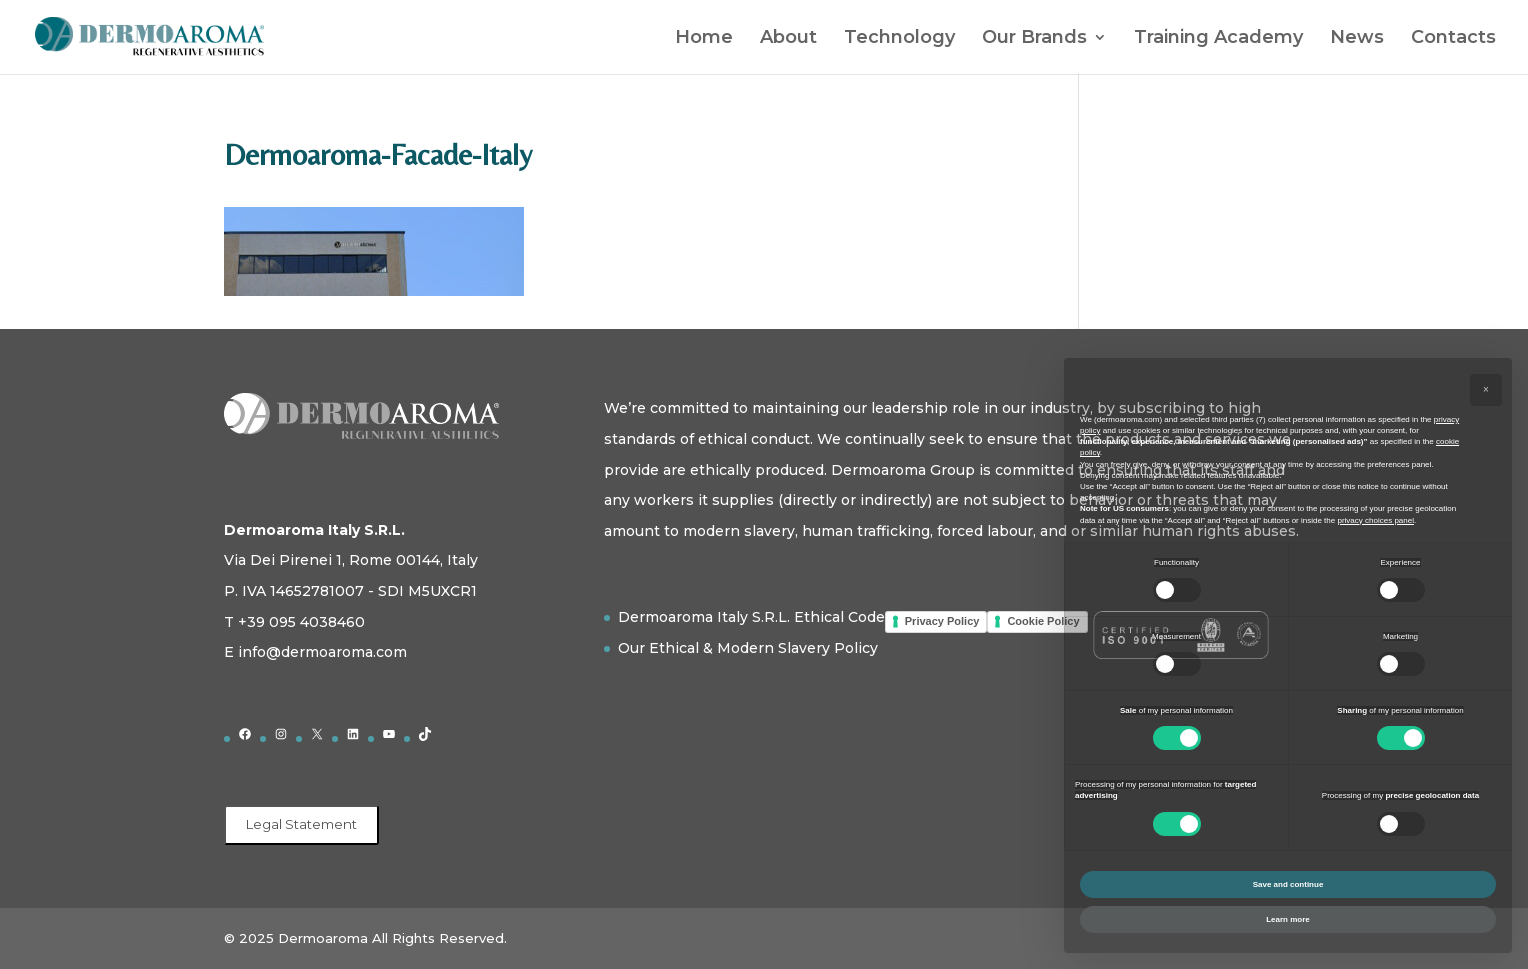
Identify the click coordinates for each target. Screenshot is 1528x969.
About (788, 39)
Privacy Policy (942, 621)
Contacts (1453, 39)
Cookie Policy (1043, 621)
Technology (899, 39)
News (1357, 39)
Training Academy (1218, 39)
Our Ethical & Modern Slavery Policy (748, 648)
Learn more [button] (1288, 919)
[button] (1486, 390)
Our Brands (1034, 39)
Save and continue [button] (1288, 884)
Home (704, 39)
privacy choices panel (1375, 520)
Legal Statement (301, 824)
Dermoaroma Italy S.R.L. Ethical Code (751, 617)
